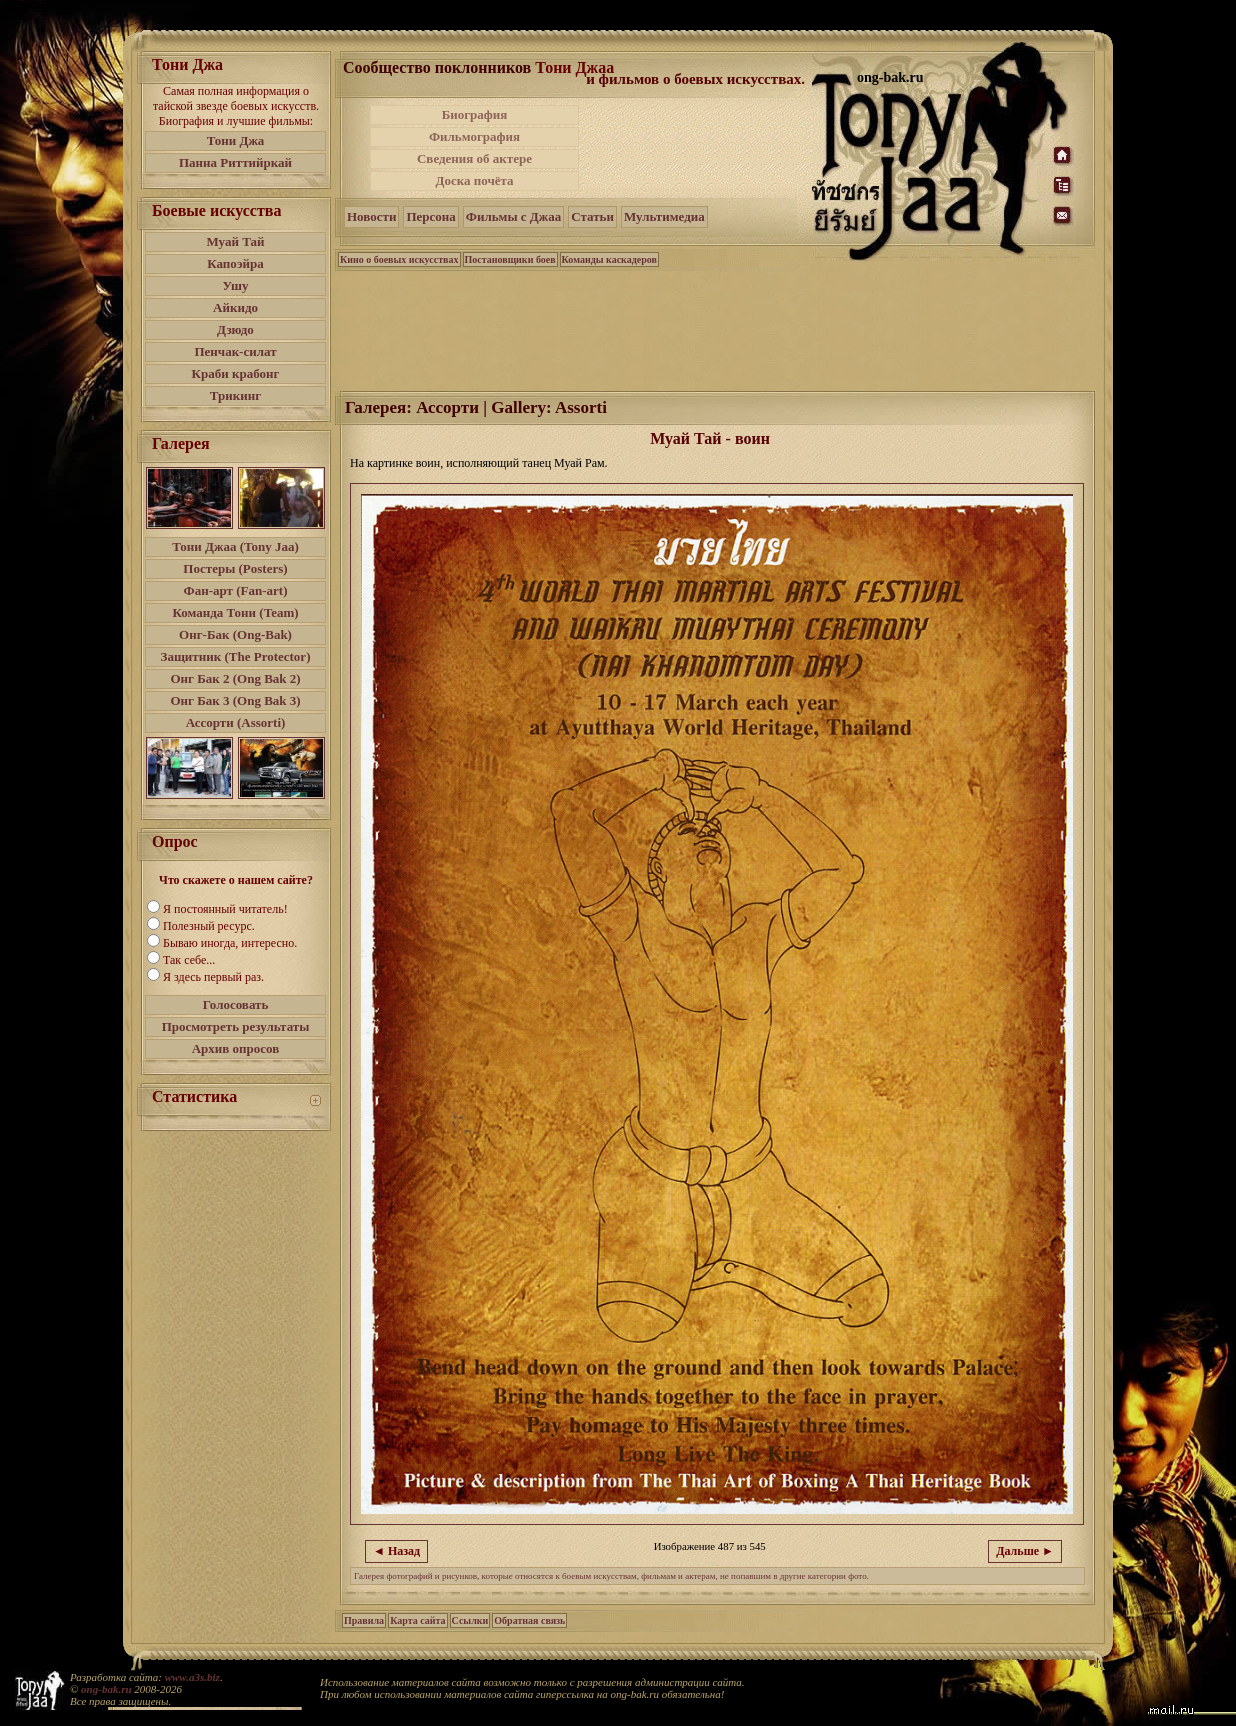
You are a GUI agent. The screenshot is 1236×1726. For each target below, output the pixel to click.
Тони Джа (236, 140)
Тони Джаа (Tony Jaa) (235, 546)
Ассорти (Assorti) (236, 722)
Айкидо (235, 307)
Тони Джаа (574, 67)
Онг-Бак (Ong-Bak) (235, 634)
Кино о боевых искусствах (399, 259)
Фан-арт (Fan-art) (236, 590)
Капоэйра (235, 263)
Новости (371, 216)
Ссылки (470, 1620)
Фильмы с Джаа (513, 216)
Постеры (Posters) (235, 568)
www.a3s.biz (192, 1677)
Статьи (592, 216)
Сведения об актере (474, 158)
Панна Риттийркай (235, 162)
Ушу (236, 285)
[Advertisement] (697, 148)
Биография (475, 114)
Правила (364, 1620)
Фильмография (474, 136)
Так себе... (189, 960)
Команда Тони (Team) (235, 612)
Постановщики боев (510, 259)
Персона (430, 216)
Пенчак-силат (235, 351)
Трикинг (235, 395)
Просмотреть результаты (236, 1026)
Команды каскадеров (609, 259)
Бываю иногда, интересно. (230, 943)
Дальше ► (1025, 1551)
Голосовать (236, 1004)
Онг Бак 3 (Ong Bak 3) (235, 700)
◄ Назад (396, 1551)
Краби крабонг (236, 373)
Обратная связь (529, 1620)
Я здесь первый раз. (213, 977)
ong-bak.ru (106, 1689)
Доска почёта (474, 180)
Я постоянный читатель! (225, 909)
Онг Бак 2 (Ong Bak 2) (235, 678)
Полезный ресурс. (209, 926)
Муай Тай (235, 241)
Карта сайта (417, 1620)
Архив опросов (236, 1048)
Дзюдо (235, 329)
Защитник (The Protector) (236, 656)
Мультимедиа (664, 216)
